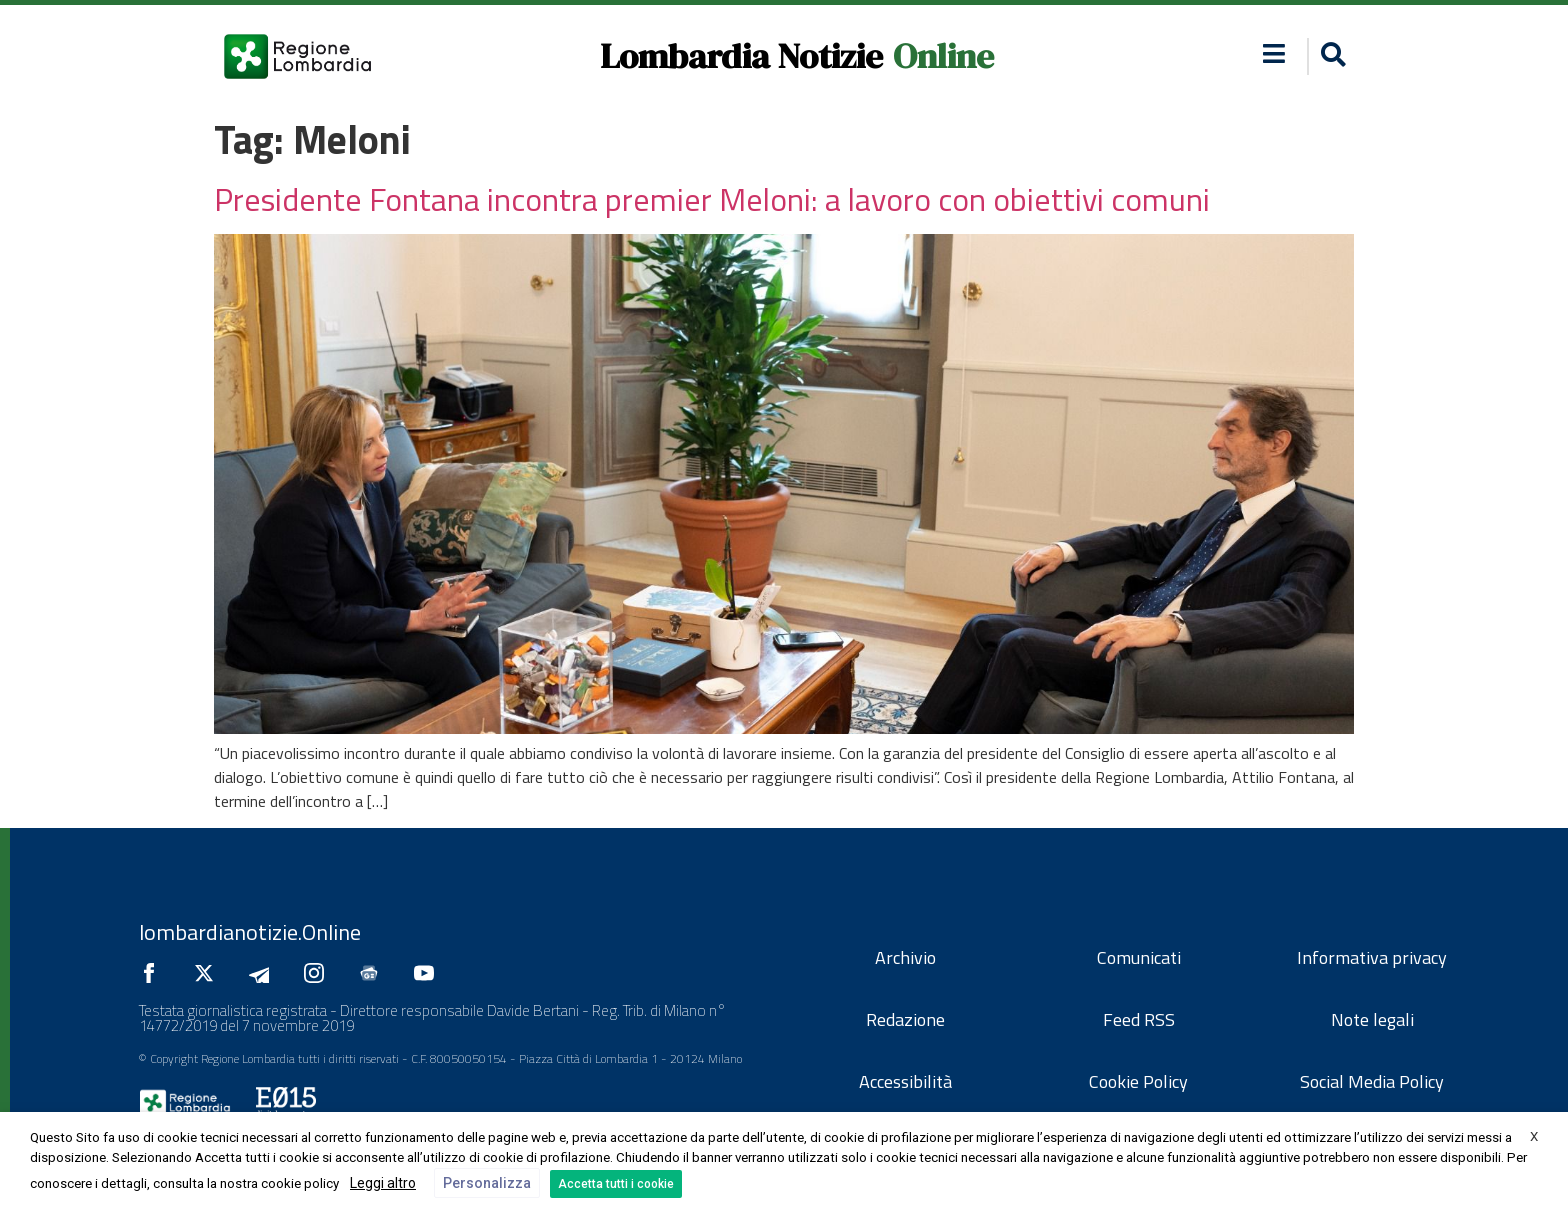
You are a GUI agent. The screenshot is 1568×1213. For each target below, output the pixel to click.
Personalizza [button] (487, 1183)
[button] (1330, 56)
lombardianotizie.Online (250, 932)
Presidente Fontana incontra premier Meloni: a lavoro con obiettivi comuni (712, 199)
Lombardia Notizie (741, 56)
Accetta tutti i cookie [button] (616, 1184)
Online (943, 56)
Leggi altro (383, 1183)
